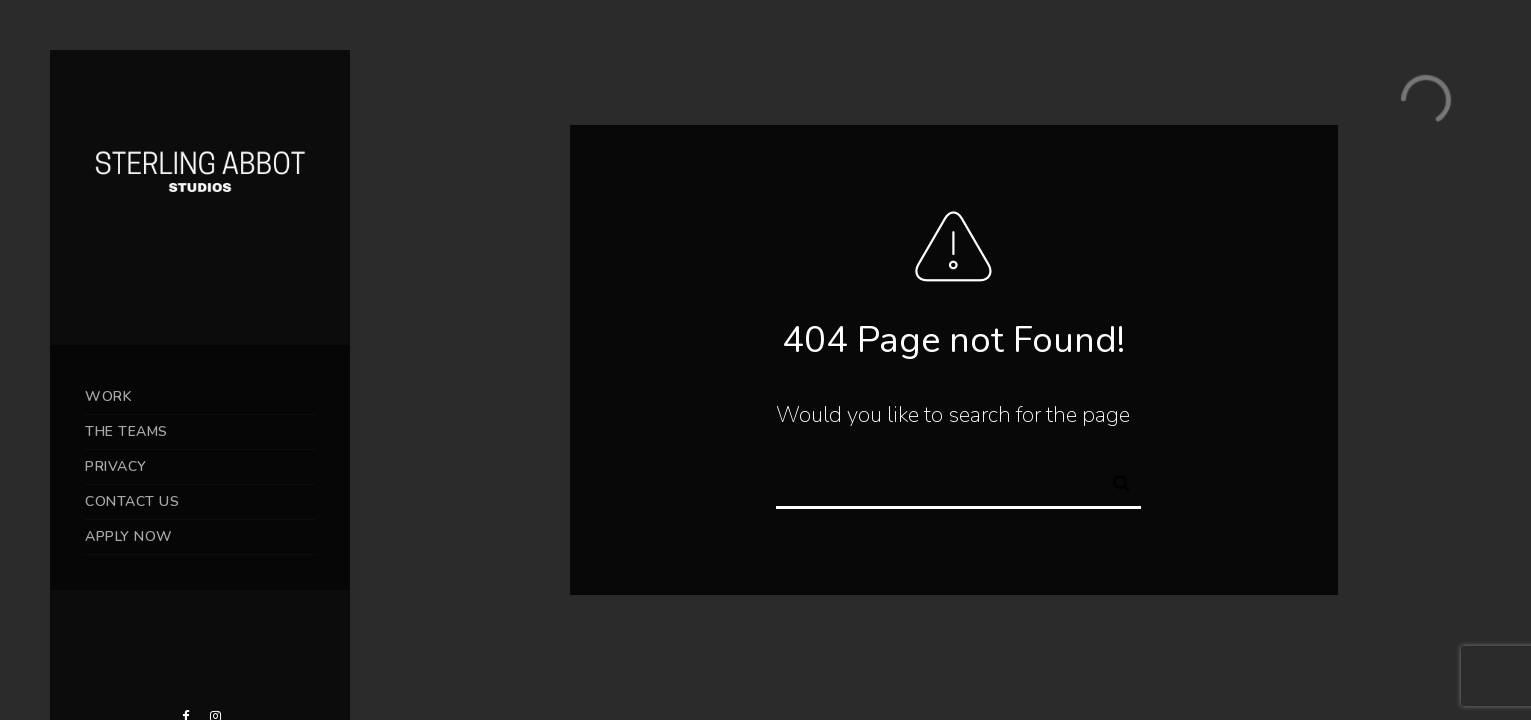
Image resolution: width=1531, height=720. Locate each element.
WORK (108, 396)
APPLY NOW (129, 536)
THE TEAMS (126, 431)
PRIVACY (116, 466)
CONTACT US (132, 501)
